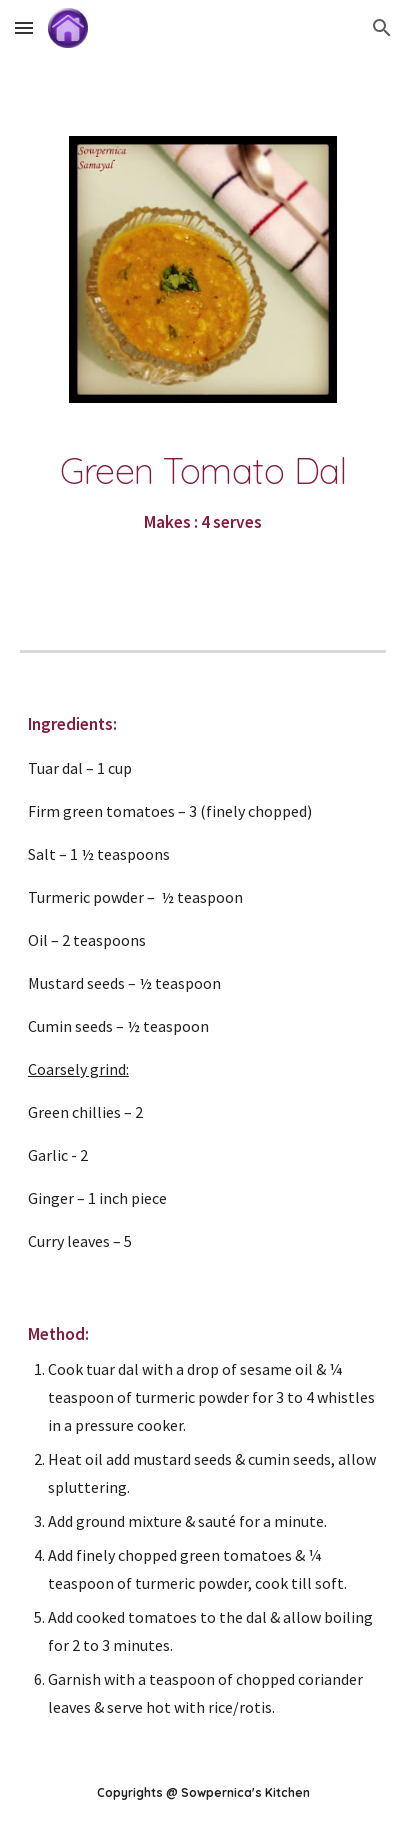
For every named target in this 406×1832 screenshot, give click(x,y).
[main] (203, 494)
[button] (24, 27)
